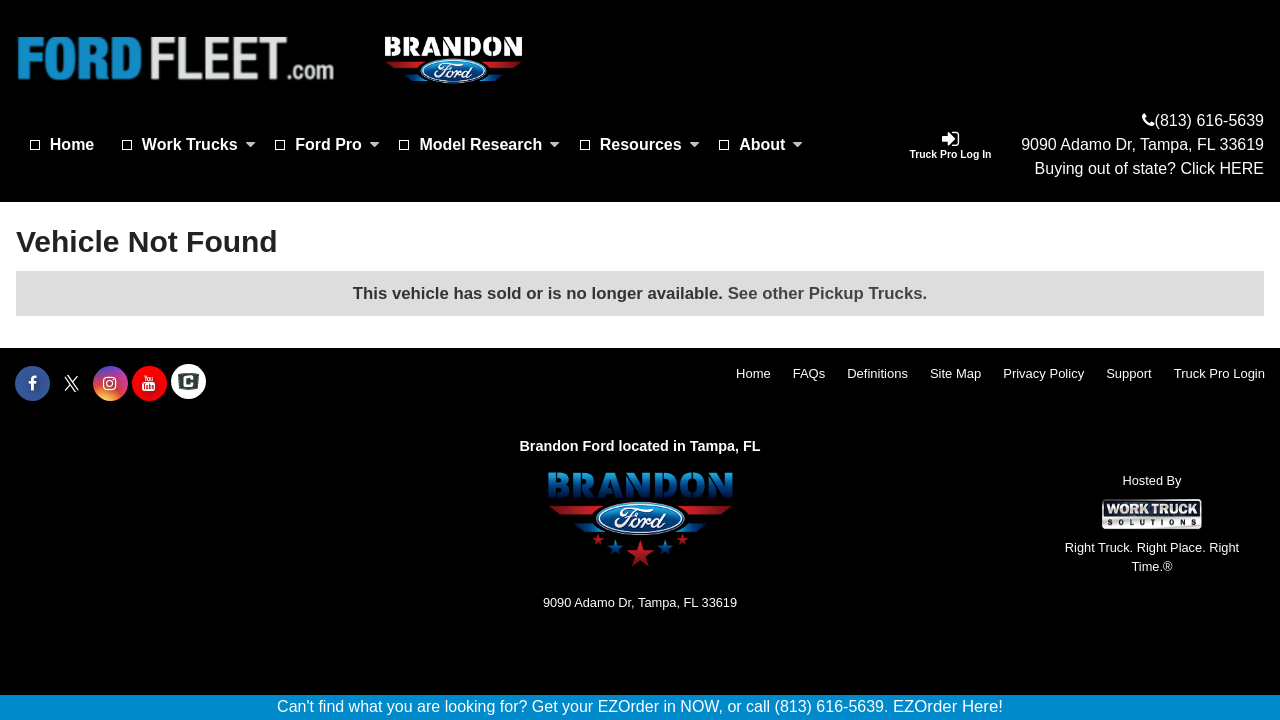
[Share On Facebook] (32, 384)
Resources (650, 144)
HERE (1242, 168)
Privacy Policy (1043, 373)
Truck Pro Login (1219, 373)
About (771, 144)
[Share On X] (71, 384)
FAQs (809, 373)
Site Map (955, 373)
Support (1129, 373)
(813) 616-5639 (1209, 120)
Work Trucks (199, 144)
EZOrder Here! (948, 706)
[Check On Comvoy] (188, 384)
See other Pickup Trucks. (828, 293)
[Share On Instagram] (110, 384)
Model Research (489, 144)
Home (72, 144)
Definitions (877, 373)
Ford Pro (337, 144)
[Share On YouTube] (149, 384)
